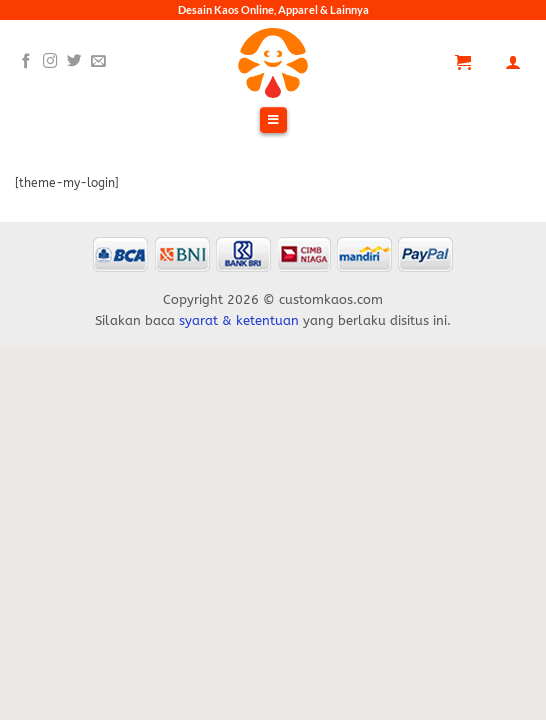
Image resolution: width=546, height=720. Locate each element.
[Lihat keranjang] (463, 62)
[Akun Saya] (513, 62)
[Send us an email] (98, 62)
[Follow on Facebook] (26, 62)
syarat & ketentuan (239, 320)
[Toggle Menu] (273, 121)
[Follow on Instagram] (50, 62)
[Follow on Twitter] (74, 62)
